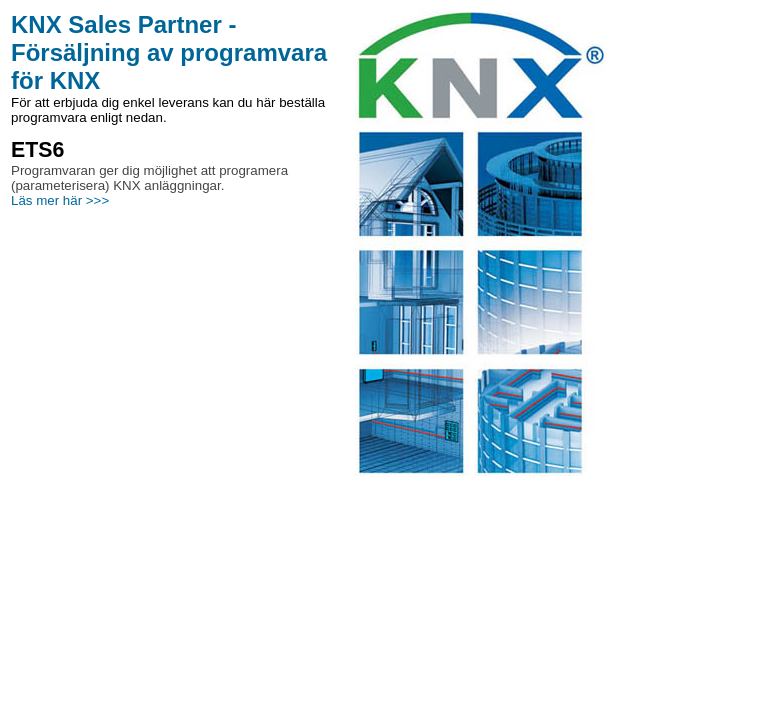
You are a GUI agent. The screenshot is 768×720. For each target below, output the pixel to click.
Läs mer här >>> (60, 200)
